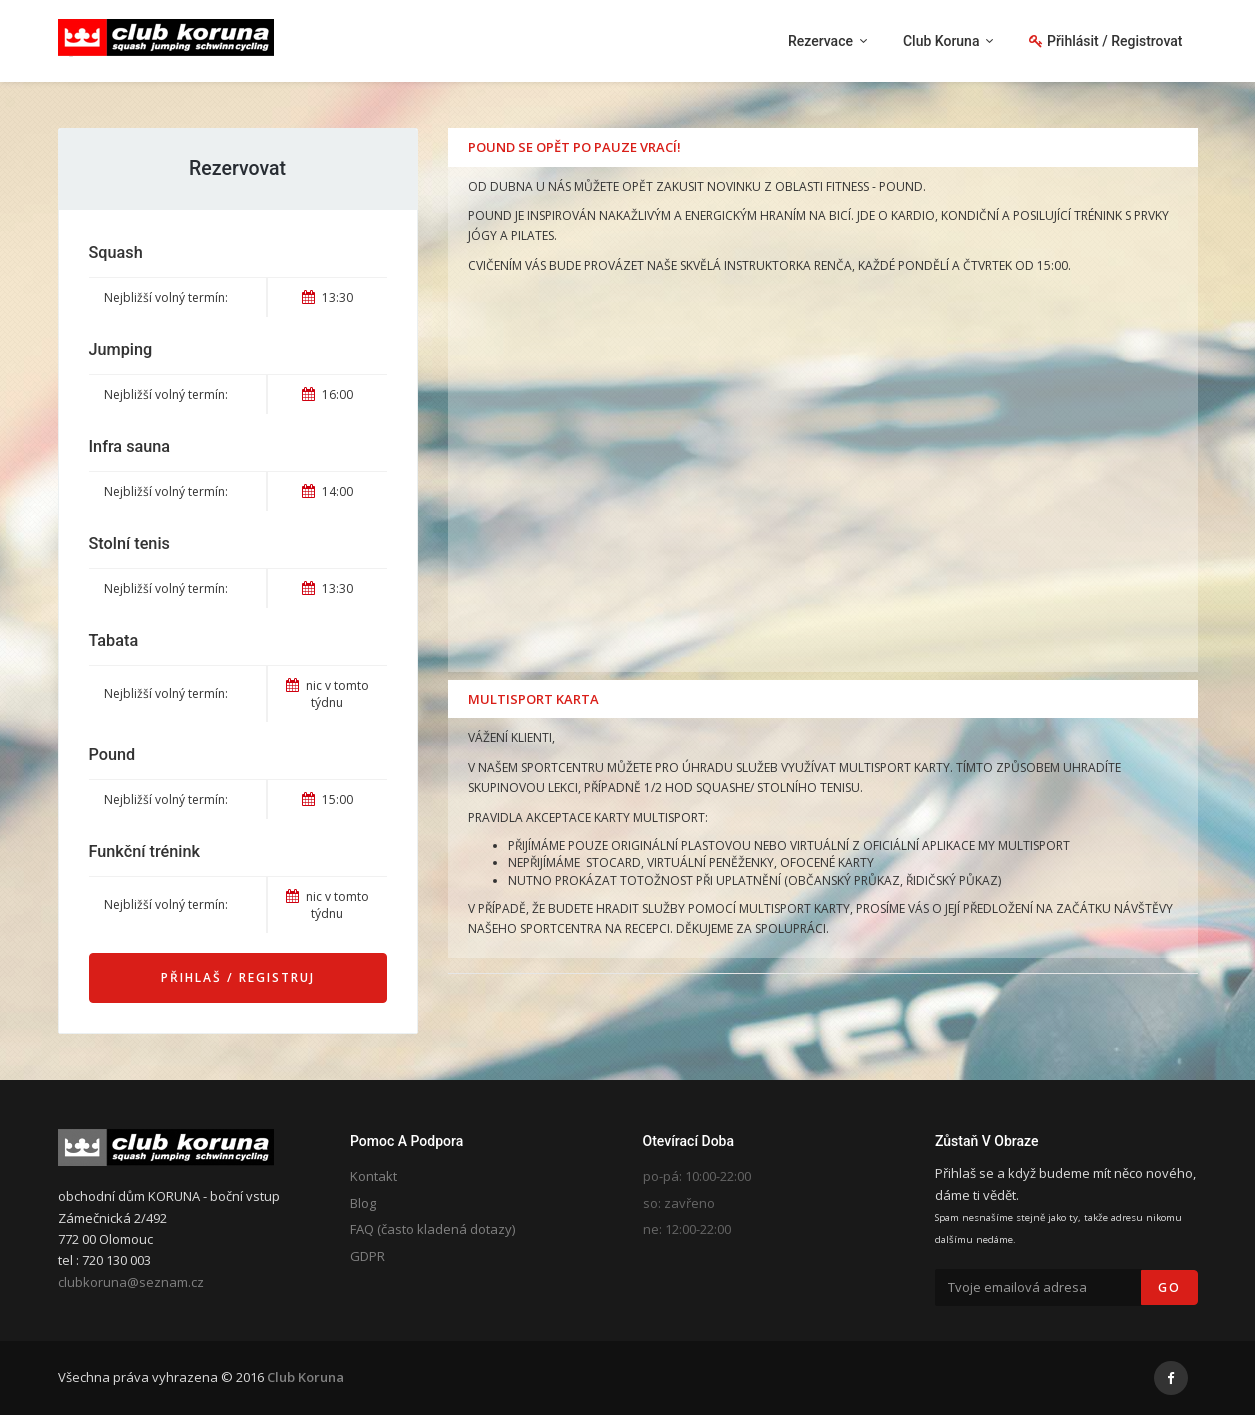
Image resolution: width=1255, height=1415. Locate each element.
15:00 (327, 799)
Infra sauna (130, 446)
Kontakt (373, 1176)
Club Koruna (305, 1377)
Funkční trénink (144, 851)
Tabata (114, 640)
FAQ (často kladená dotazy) (432, 1229)
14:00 (327, 491)
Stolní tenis (129, 543)
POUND (901, 186)
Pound (112, 754)
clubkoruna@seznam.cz (131, 1282)
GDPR (367, 1256)
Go (1169, 1287)
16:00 (327, 394)
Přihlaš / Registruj (238, 977)
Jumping (121, 349)
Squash (116, 252)
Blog (363, 1203)
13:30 (327, 297)
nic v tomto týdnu (327, 694)
